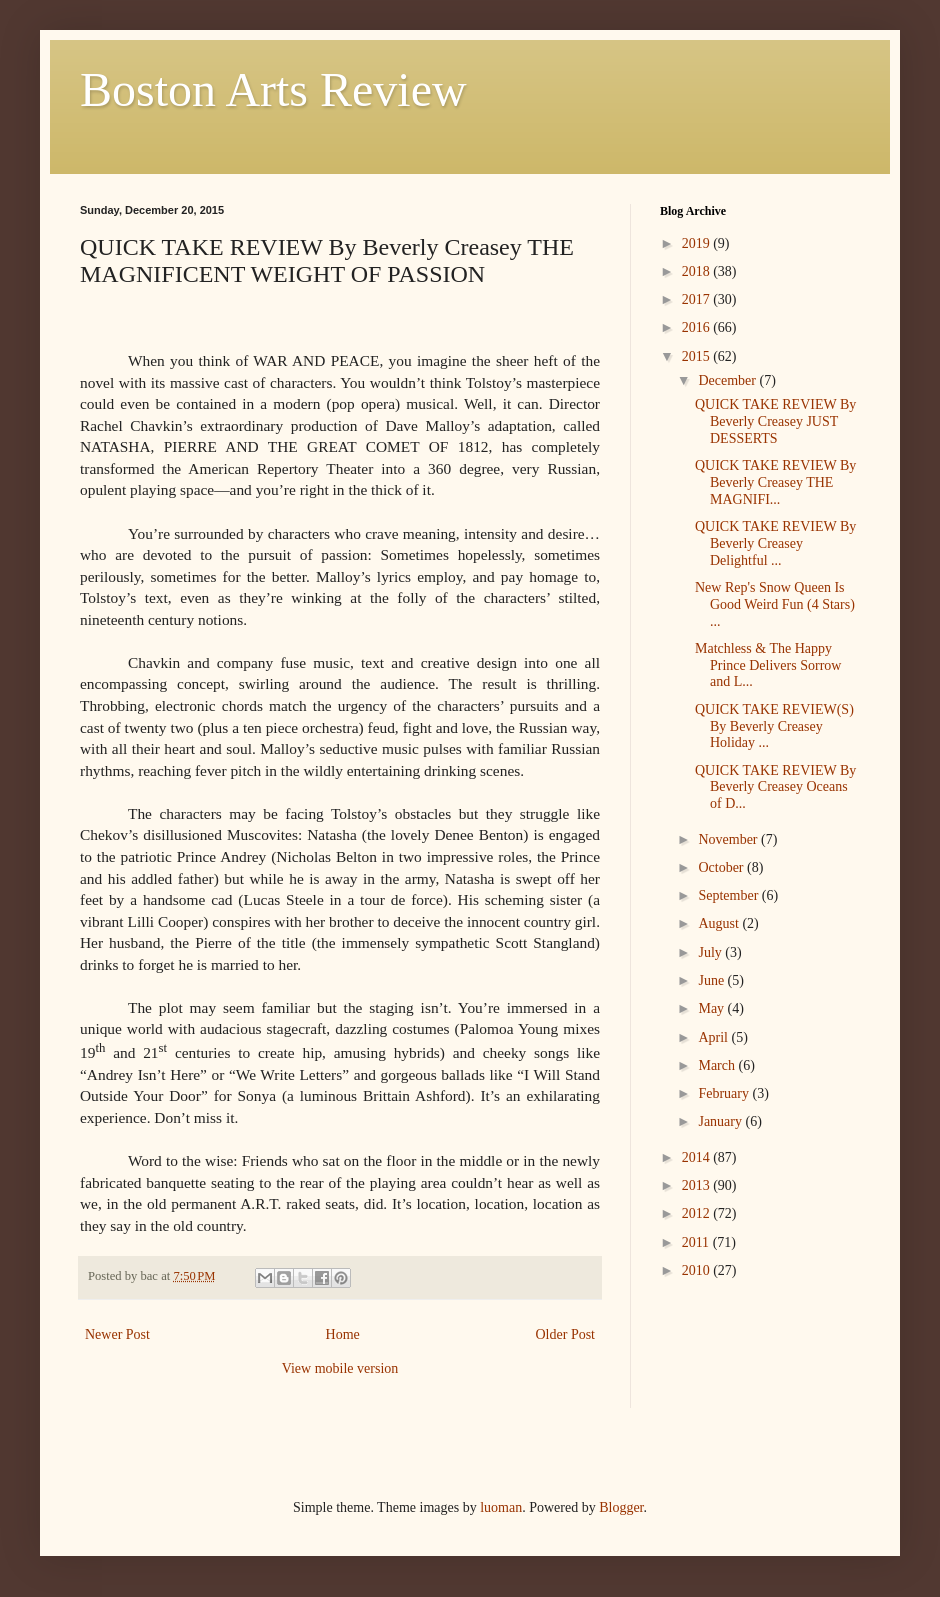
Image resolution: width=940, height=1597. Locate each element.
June (712, 980)
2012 (698, 1213)
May (712, 1008)
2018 (698, 271)
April (714, 1037)
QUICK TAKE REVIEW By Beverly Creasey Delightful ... (775, 543)
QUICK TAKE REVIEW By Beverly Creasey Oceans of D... (775, 787)
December (728, 380)
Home (343, 1334)
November (729, 839)
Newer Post (117, 1334)
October (722, 867)
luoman (501, 1507)
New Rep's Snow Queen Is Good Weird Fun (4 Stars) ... (775, 604)
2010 (698, 1270)
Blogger (621, 1507)
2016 (698, 327)
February (725, 1093)
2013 (698, 1185)
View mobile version (340, 1368)
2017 (698, 299)
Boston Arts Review (273, 89)
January (721, 1121)
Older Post (566, 1334)
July (711, 952)
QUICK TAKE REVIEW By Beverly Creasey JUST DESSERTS (775, 421)
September (729, 895)
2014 (698, 1157)
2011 (697, 1242)
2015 (698, 356)
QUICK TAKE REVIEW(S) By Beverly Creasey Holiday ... (774, 726)
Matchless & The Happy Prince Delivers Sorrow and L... (768, 665)
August (720, 923)
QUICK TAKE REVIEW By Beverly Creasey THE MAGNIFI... (775, 482)
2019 (698, 243)
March (718, 1065)
